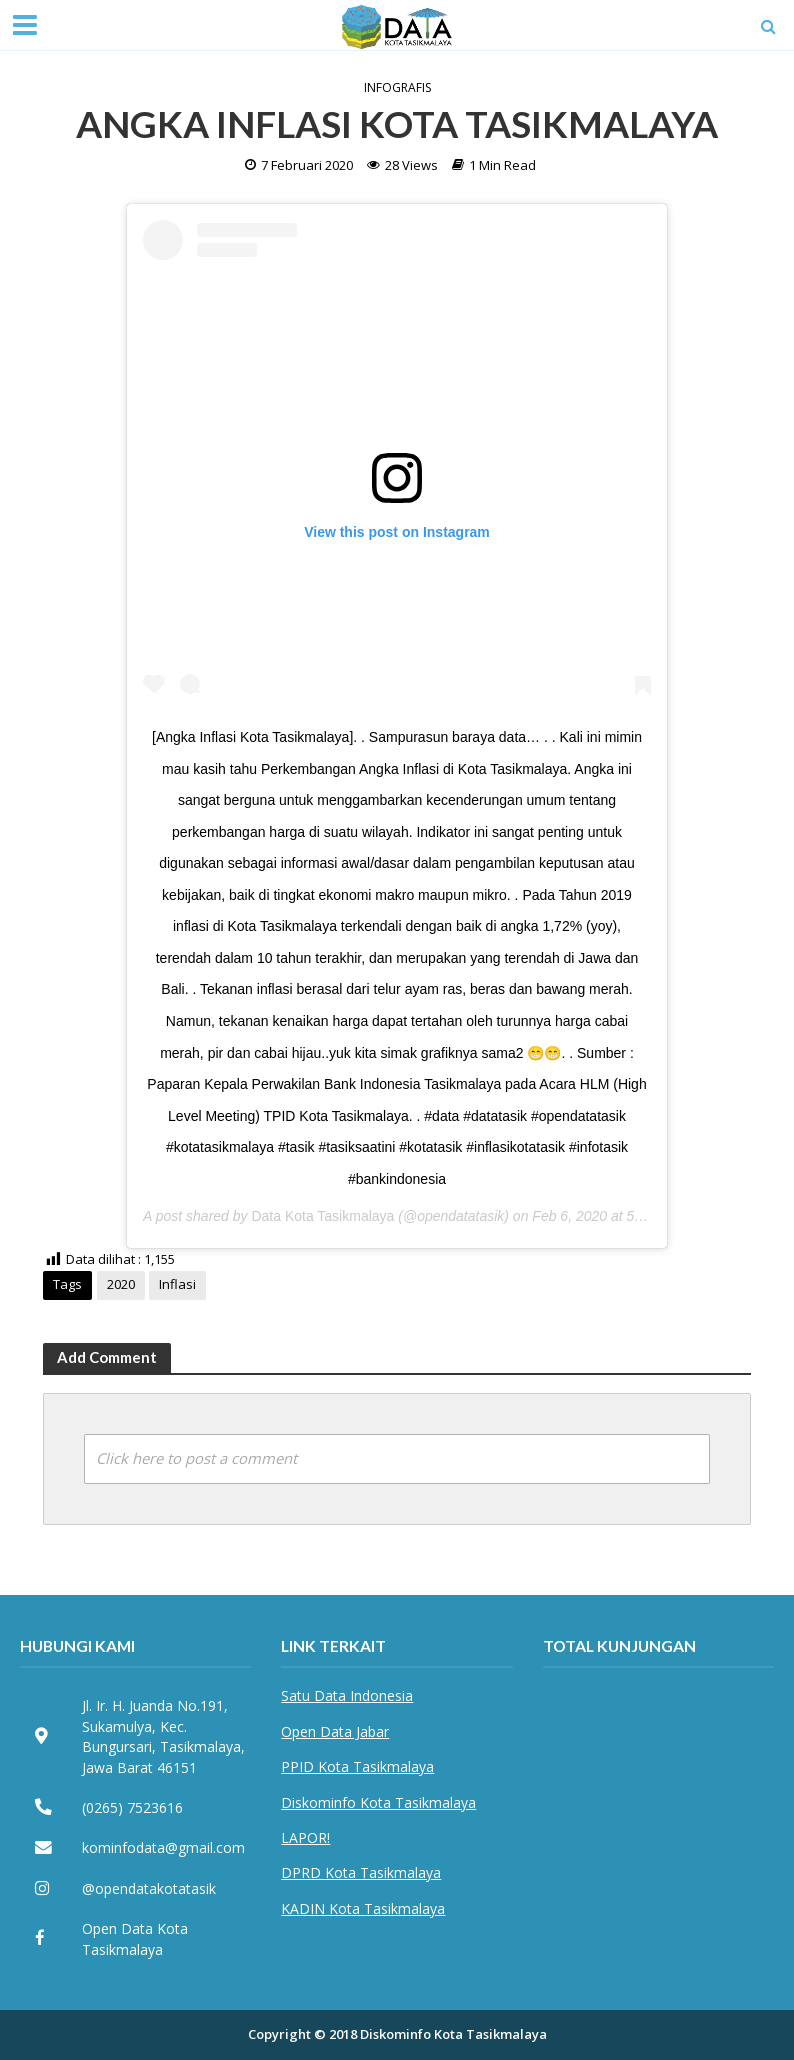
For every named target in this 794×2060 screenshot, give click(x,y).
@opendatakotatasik (149, 1888)
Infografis (397, 88)
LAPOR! (305, 1837)
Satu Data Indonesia (347, 1695)
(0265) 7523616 (132, 1807)
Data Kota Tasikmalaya (322, 1216)
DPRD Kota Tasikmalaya (361, 1872)
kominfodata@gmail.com (163, 1847)
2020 (121, 1284)
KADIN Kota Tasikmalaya (363, 1908)
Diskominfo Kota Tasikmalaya (378, 1802)
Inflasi (177, 1284)
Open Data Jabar (335, 1731)
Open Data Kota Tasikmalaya (135, 1938)
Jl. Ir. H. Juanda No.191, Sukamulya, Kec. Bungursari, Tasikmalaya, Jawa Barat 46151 (163, 1736)
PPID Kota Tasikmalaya (357, 1766)
